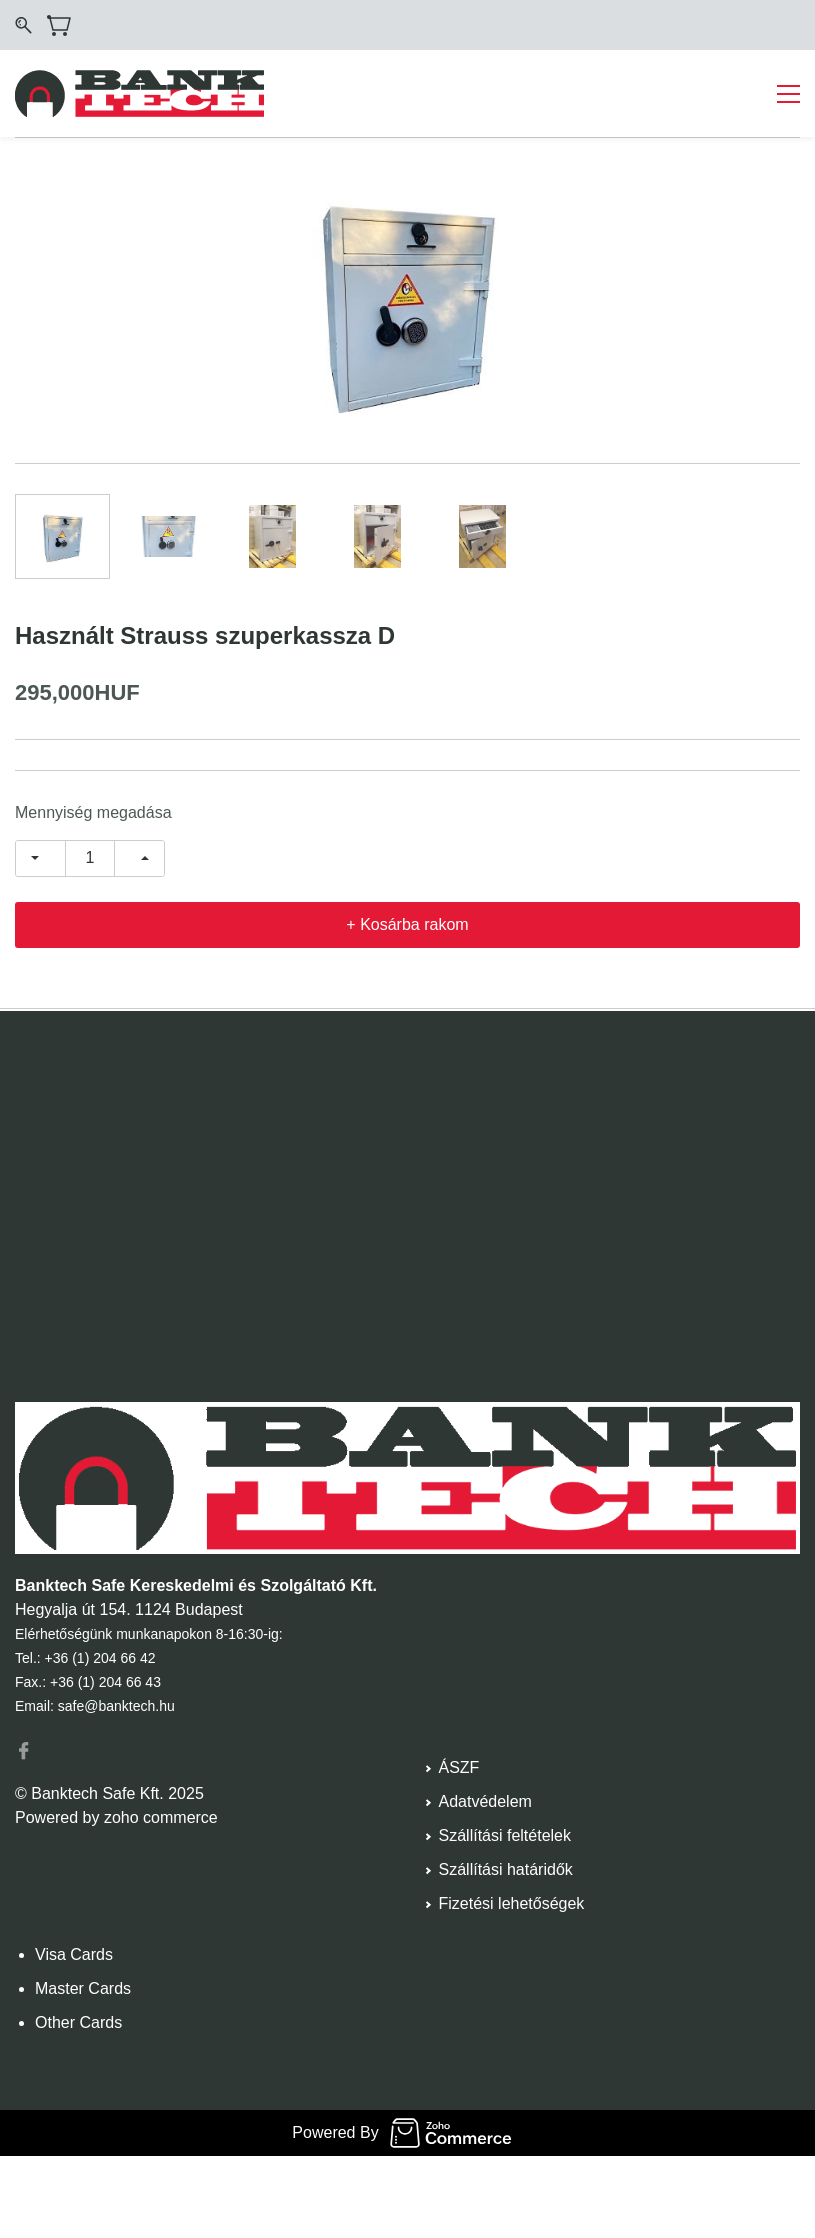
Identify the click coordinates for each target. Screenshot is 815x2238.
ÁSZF (459, 1767)
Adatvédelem (485, 1801)
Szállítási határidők (506, 1869)
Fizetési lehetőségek (512, 1903)
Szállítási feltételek (505, 1835)
